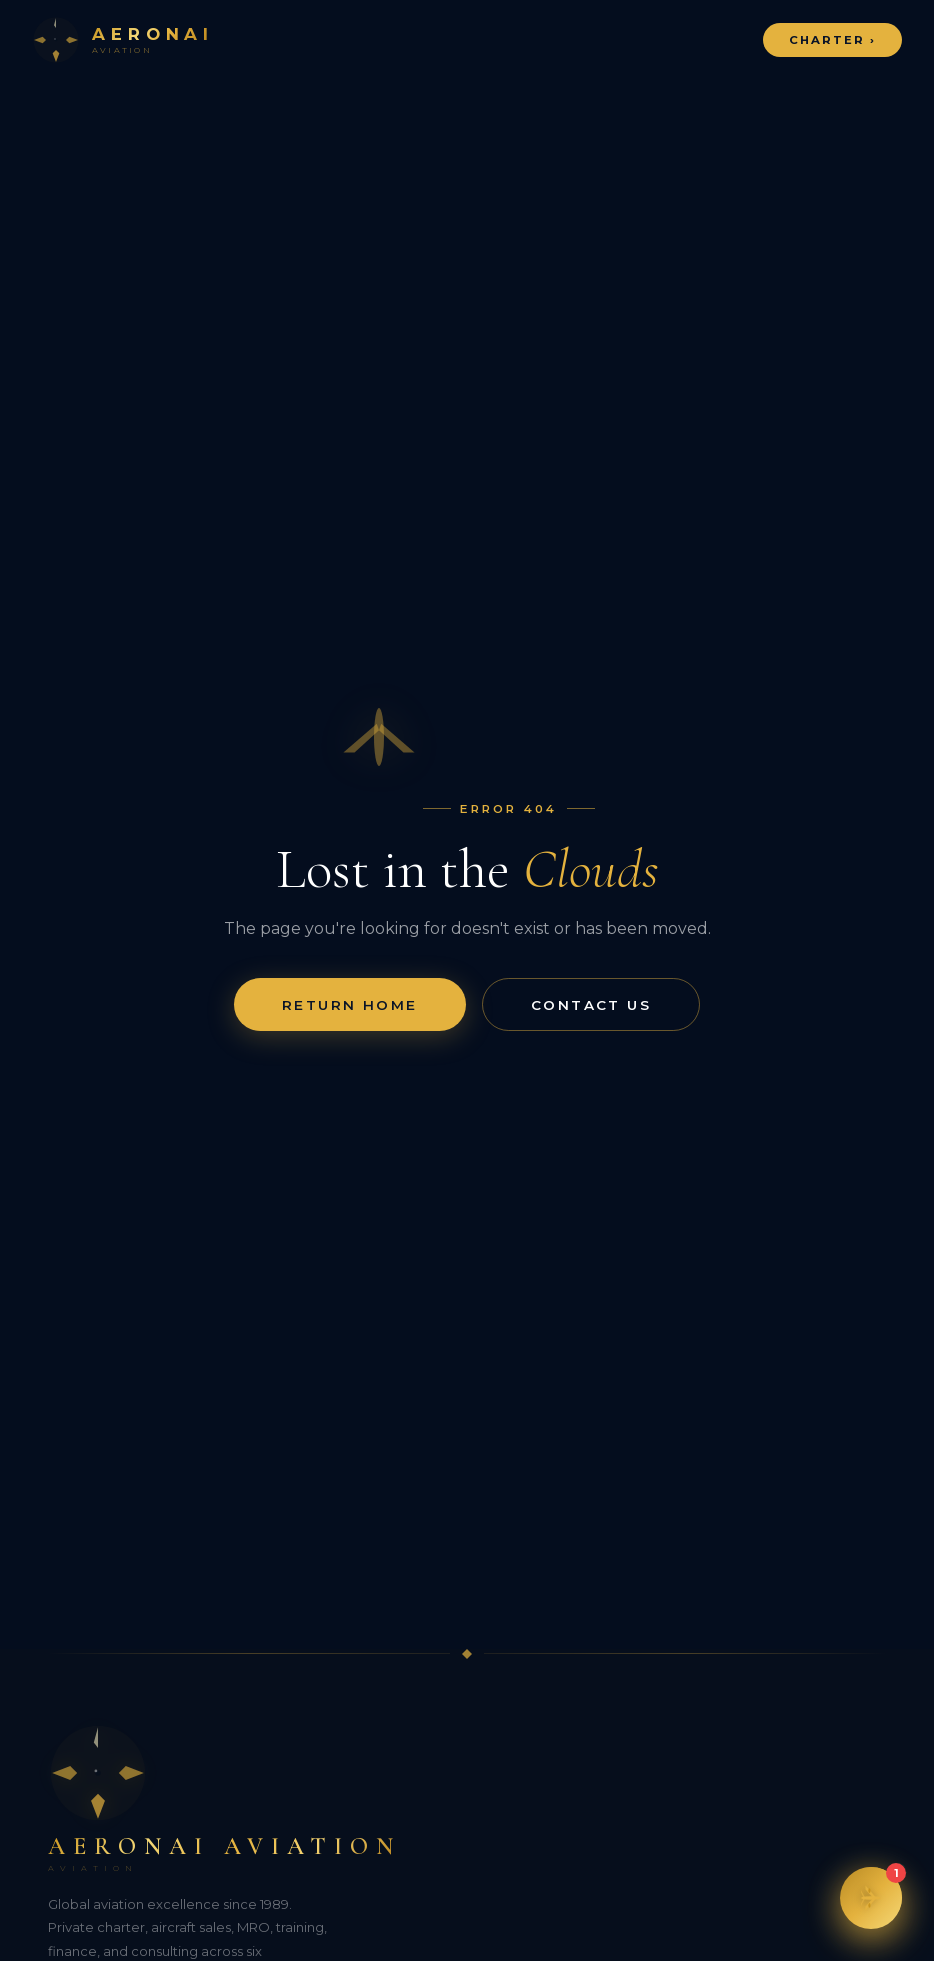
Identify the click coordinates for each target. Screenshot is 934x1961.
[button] (871, 1898)
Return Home (350, 1005)
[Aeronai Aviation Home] (123, 40)
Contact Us (591, 1005)
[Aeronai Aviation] (467, 1798)
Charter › (833, 40)
